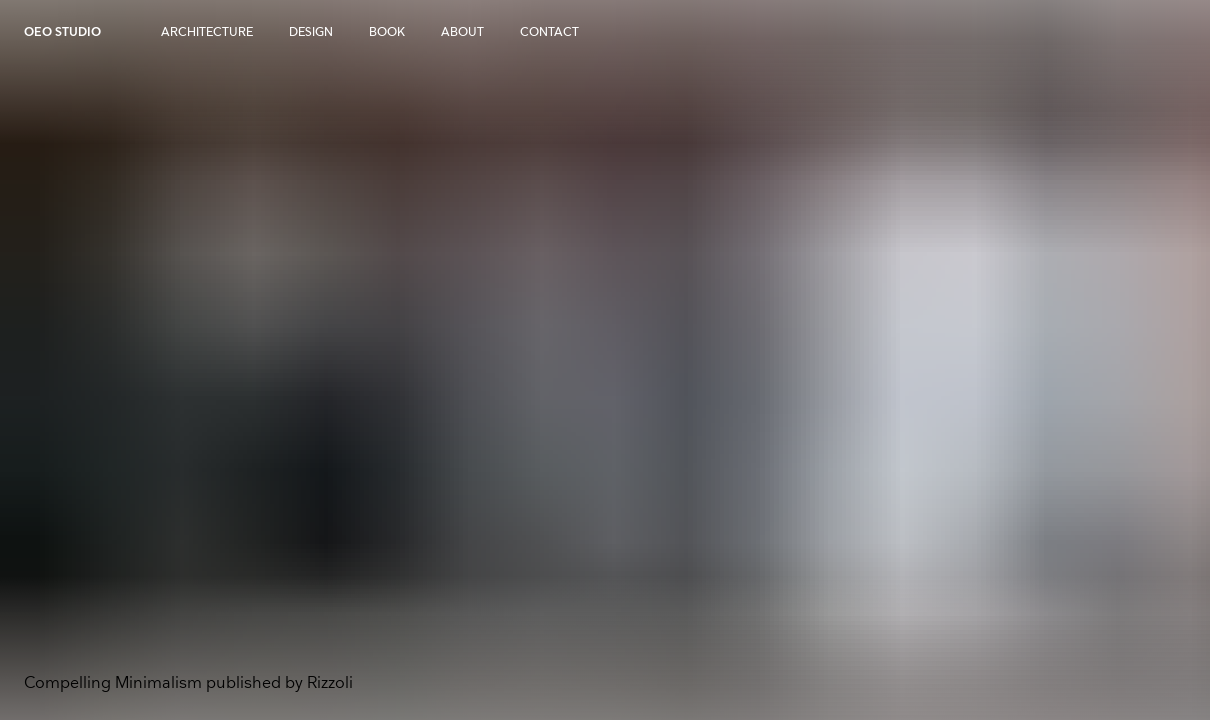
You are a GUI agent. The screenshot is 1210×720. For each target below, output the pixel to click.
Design (311, 32)
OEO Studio (62, 32)
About (462, 32)
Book (387, 32)
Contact (549, 32)
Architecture (207, 32)
